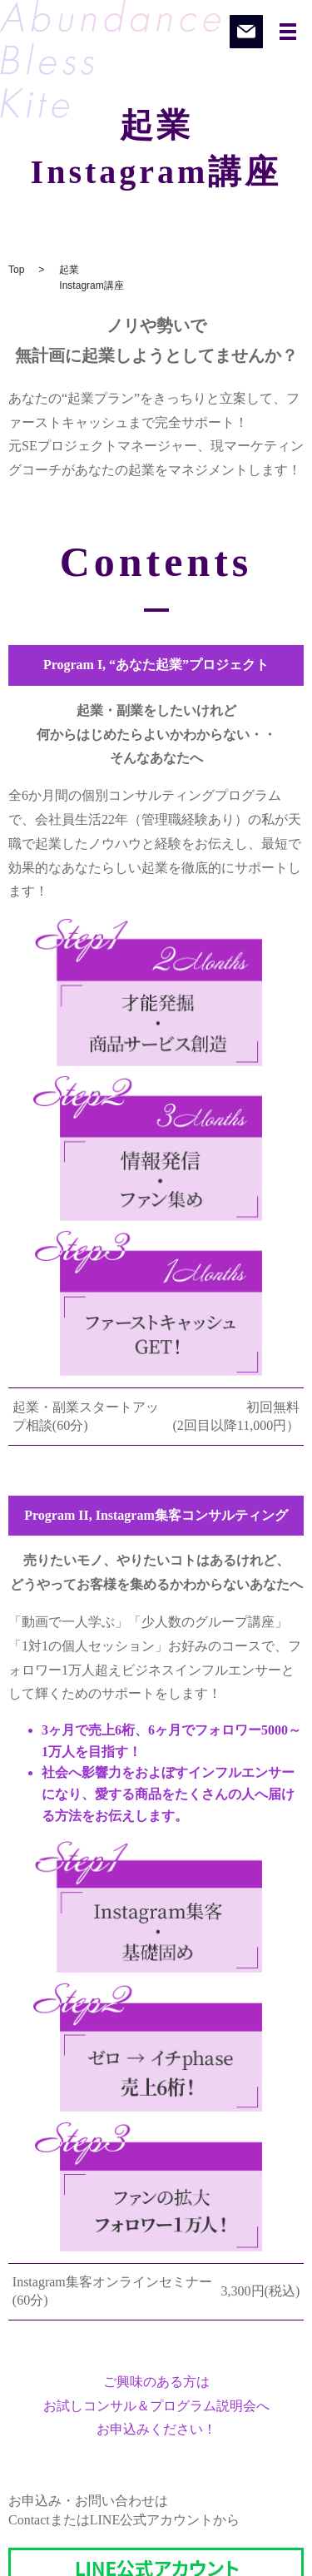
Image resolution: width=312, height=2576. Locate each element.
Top (16, 269)
